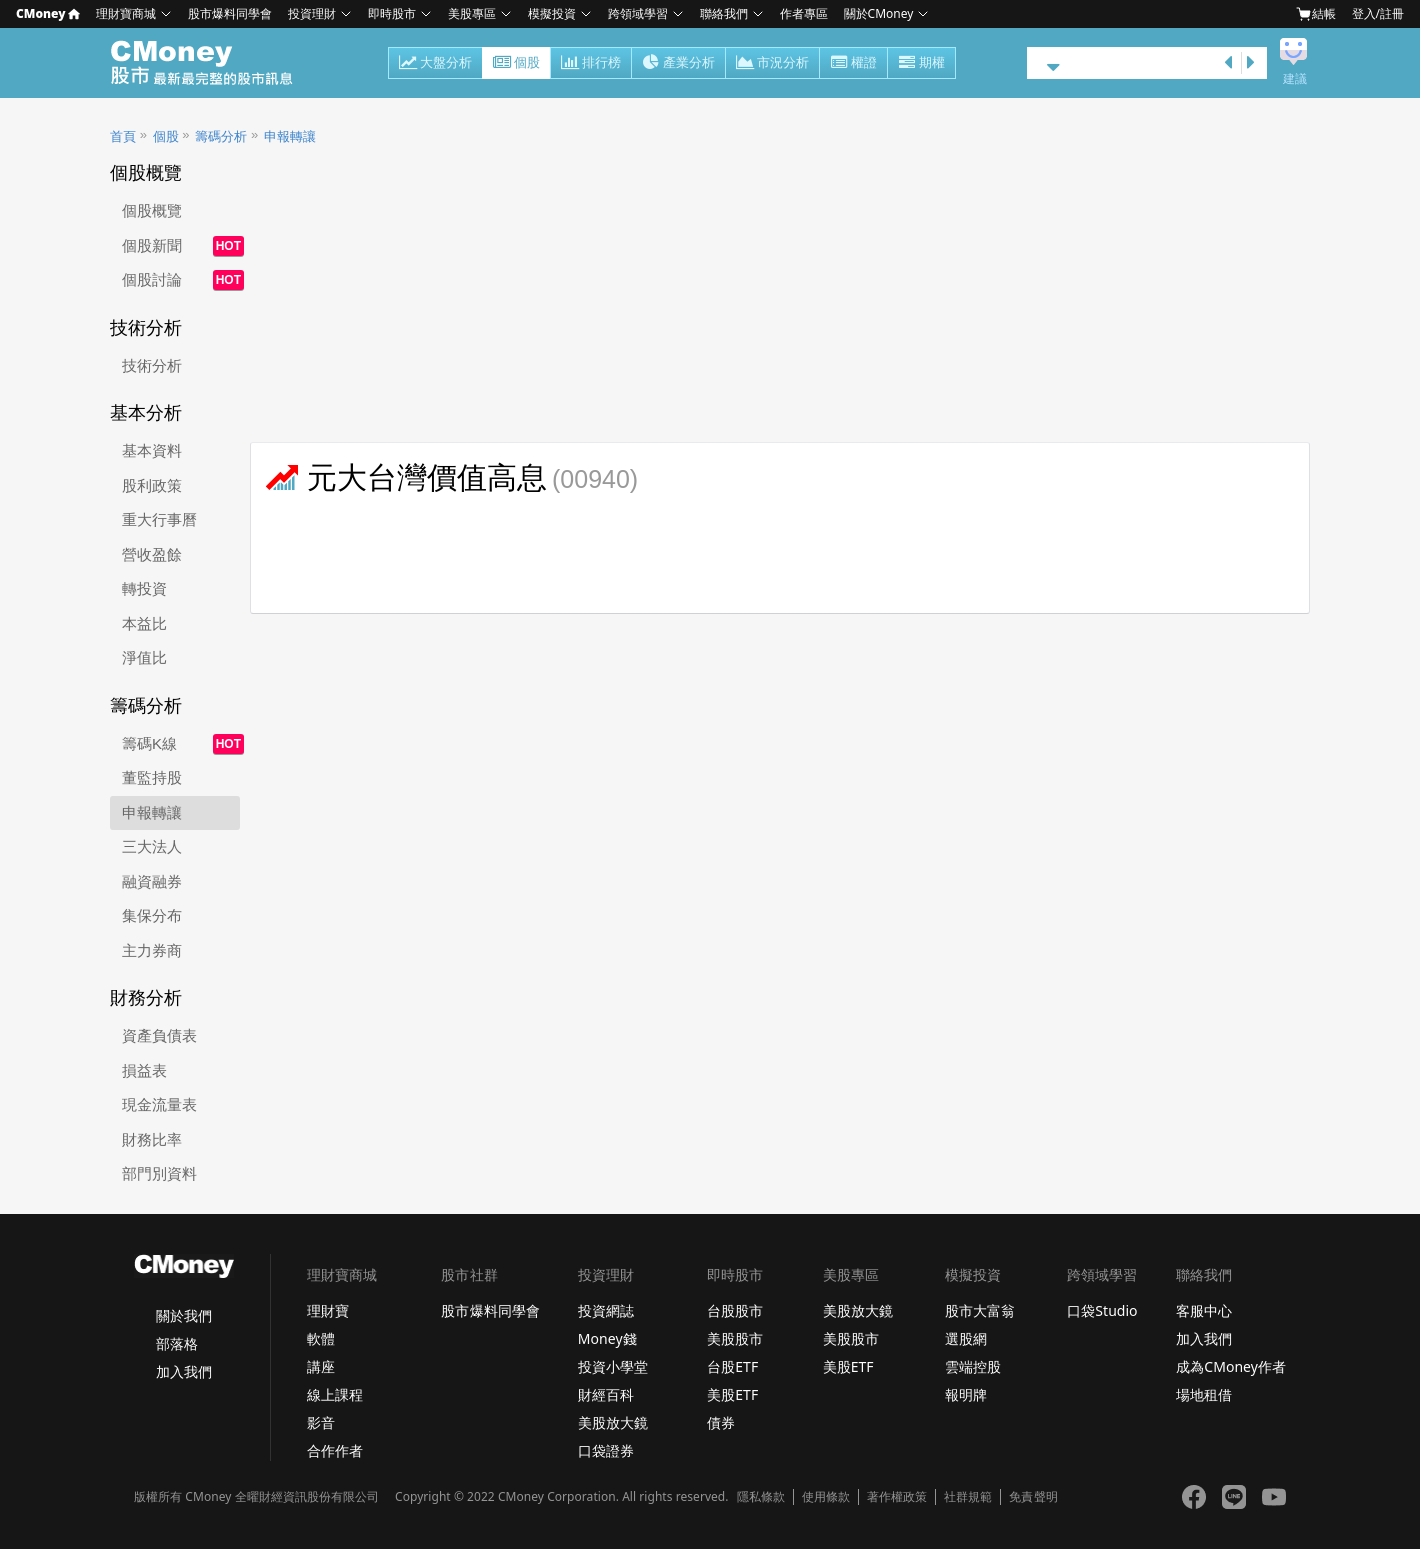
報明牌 (966, 1394)
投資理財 (312, 13)
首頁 (123, 136)
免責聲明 (1033, 1497)
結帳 (1316, 14)
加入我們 (184, 1371)
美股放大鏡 (613, 1422)
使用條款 (826, 1497)
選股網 (966, 1338)
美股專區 (472, 13)
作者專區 (804, 13)
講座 (321, 1366)
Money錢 (607, 1338)
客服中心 (1204, 1310)
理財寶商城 (126, 13)
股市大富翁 (980, 1310)
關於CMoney (879, 13)
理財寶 (328, 1310)
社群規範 (968, 1497)
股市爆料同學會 (230, 13)
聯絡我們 (724, 13)
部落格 (177, 1343)
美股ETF (732, 1394)
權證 (853, 64)
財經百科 (606, 1394)
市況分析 (772, 64)
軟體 (321, 1338)
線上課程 (335, 1394)
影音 (321, 1422)
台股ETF (732, 1366)
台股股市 (735, 1310)
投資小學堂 (613, 1366)
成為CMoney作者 (1231, 1366)
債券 (721, 1422)
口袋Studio (1102, 1310)
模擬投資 (552, 13)
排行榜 (591, 64)
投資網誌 (606, 1310)
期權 (921, 64)
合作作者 (335, 1450)
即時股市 (392, 13)
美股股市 (735, 1338)
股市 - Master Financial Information (212, 63)
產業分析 (678, 64)
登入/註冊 (1378, 13)
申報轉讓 (290, 136)
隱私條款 (761, 1497)
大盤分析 (435, 64)
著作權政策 (897, 1497)
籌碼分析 (221, 136)
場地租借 (1204, 1394)
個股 (516, 64)
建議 (1295, 79)
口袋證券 (606, 1450)
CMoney (48, 13)
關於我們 (184, 1315)
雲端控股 (973, 1366)
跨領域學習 (638, 13)
